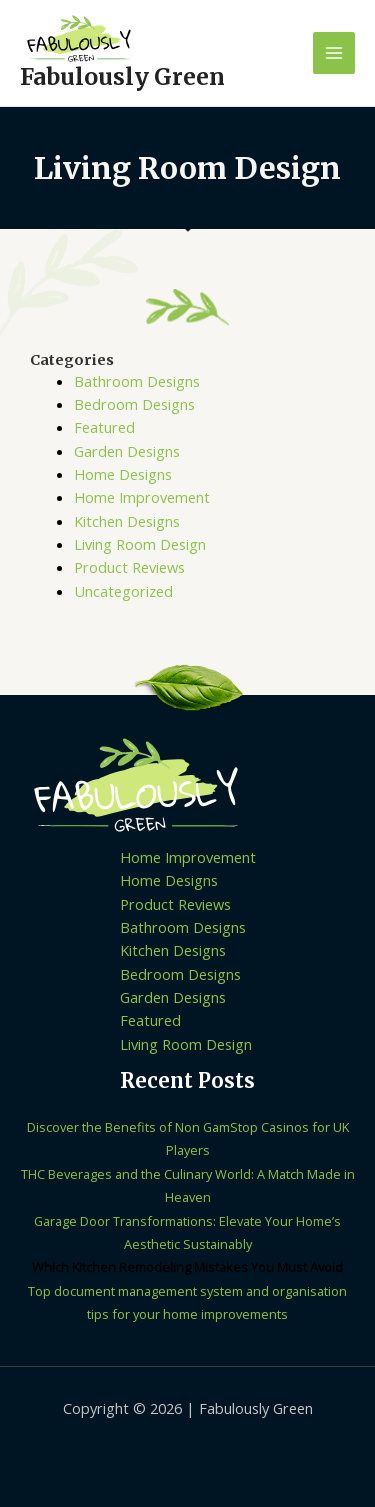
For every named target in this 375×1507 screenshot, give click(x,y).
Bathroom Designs (137, 381)
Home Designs (123, 474)
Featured (104, 427)
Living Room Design (140, 544)
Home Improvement (142, 497)
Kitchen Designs (127, 521)
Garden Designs (127, 451)
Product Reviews (129, 567)
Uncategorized (123, 591)
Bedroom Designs (134, 404)
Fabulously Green (122, 77)
